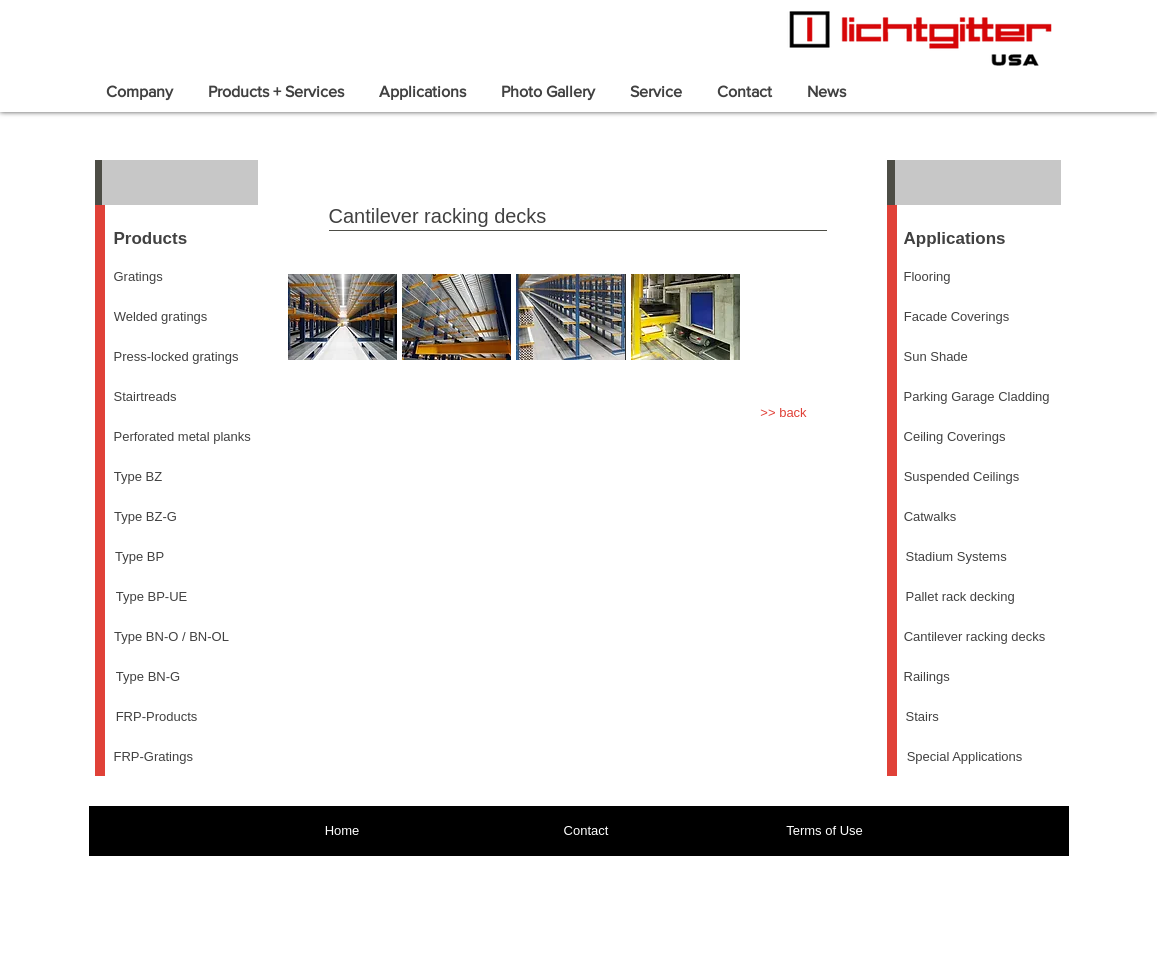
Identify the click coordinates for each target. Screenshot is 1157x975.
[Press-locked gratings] (176, 357)
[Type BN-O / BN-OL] (172, 637)
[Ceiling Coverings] (955, 437)
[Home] (342, 831)
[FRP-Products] (157, 717)
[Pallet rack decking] (960, 597)
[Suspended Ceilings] (962, 477)
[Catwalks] (930, 517)
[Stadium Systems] (956, 557)
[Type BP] (140, 557)
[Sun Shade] (936, 357)
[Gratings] (138, 277)
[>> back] (784, 413)
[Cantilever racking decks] (975, 637)
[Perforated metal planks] (182, 437)
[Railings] (927, 677)
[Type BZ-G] (146, 517)
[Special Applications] (965, 757)
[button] (342, 317)
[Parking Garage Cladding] (977, 397)
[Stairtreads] (145, 397)
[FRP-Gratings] (153, 757)
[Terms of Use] (825, 831)
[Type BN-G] (148, 677)
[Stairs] (922, 717)
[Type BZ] (138, 477)
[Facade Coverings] (957, 317)
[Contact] (586, 831)
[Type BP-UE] (152, 597)
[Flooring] (927, 277)
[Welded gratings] (161, 317)
